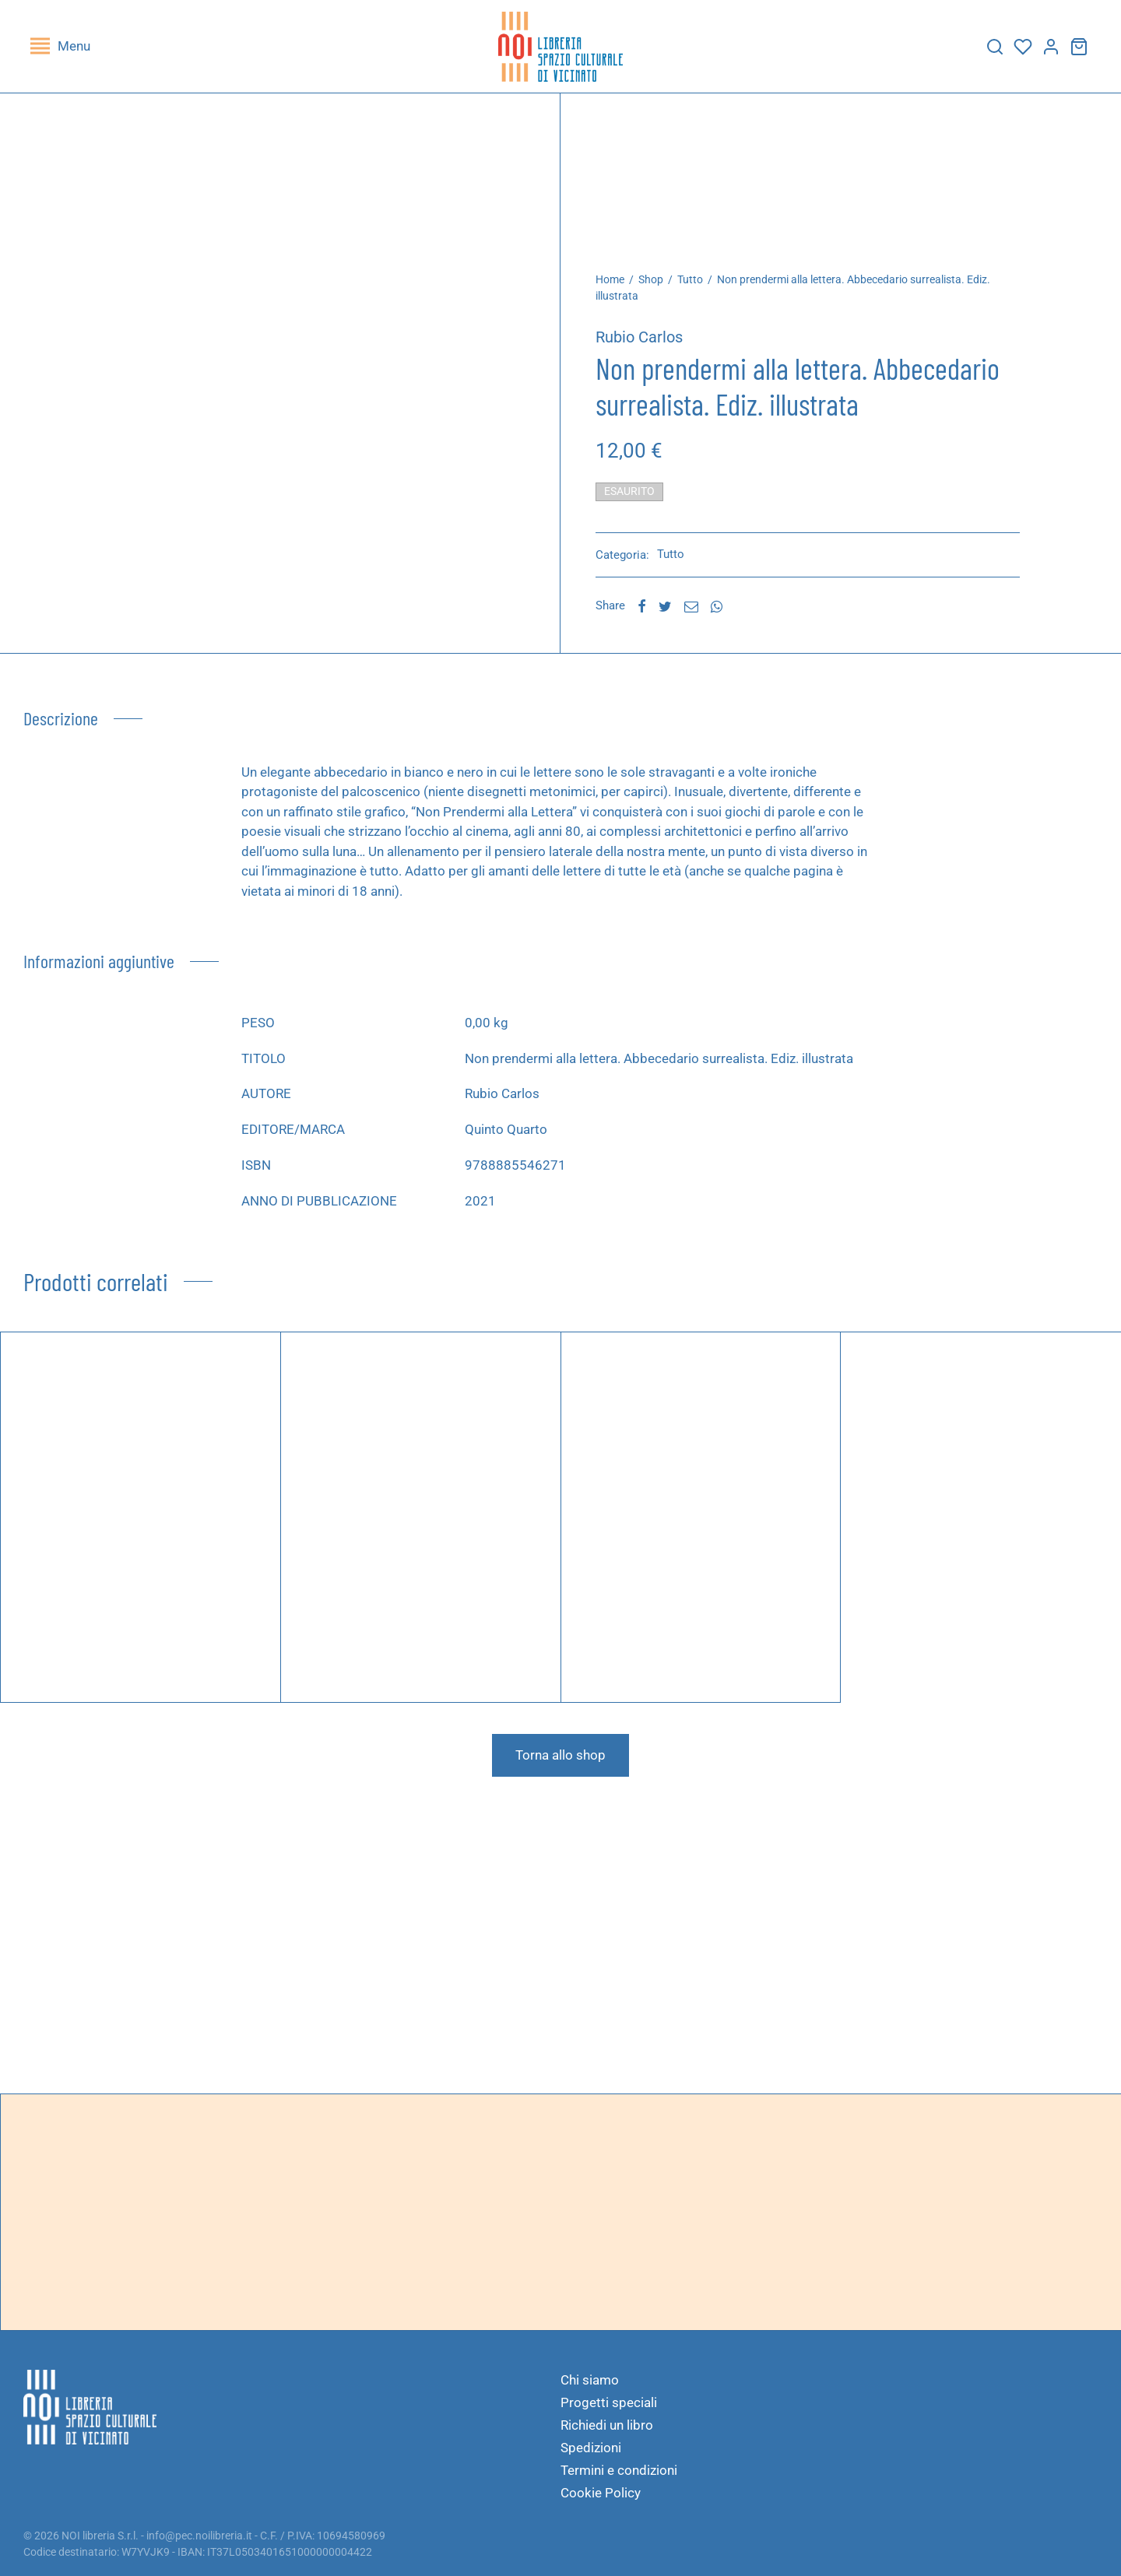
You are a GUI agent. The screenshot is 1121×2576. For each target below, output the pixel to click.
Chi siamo (589, 2380)
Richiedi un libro (606, 2425)
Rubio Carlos (639, 337)
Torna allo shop (560, 1755)
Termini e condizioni (618, 2470)
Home (610, 279)
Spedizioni (590, 2447)
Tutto (690, 279)
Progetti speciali (608, 2402)
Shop (650, 279)
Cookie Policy (600, 2493)
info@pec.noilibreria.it (199, 2535)
